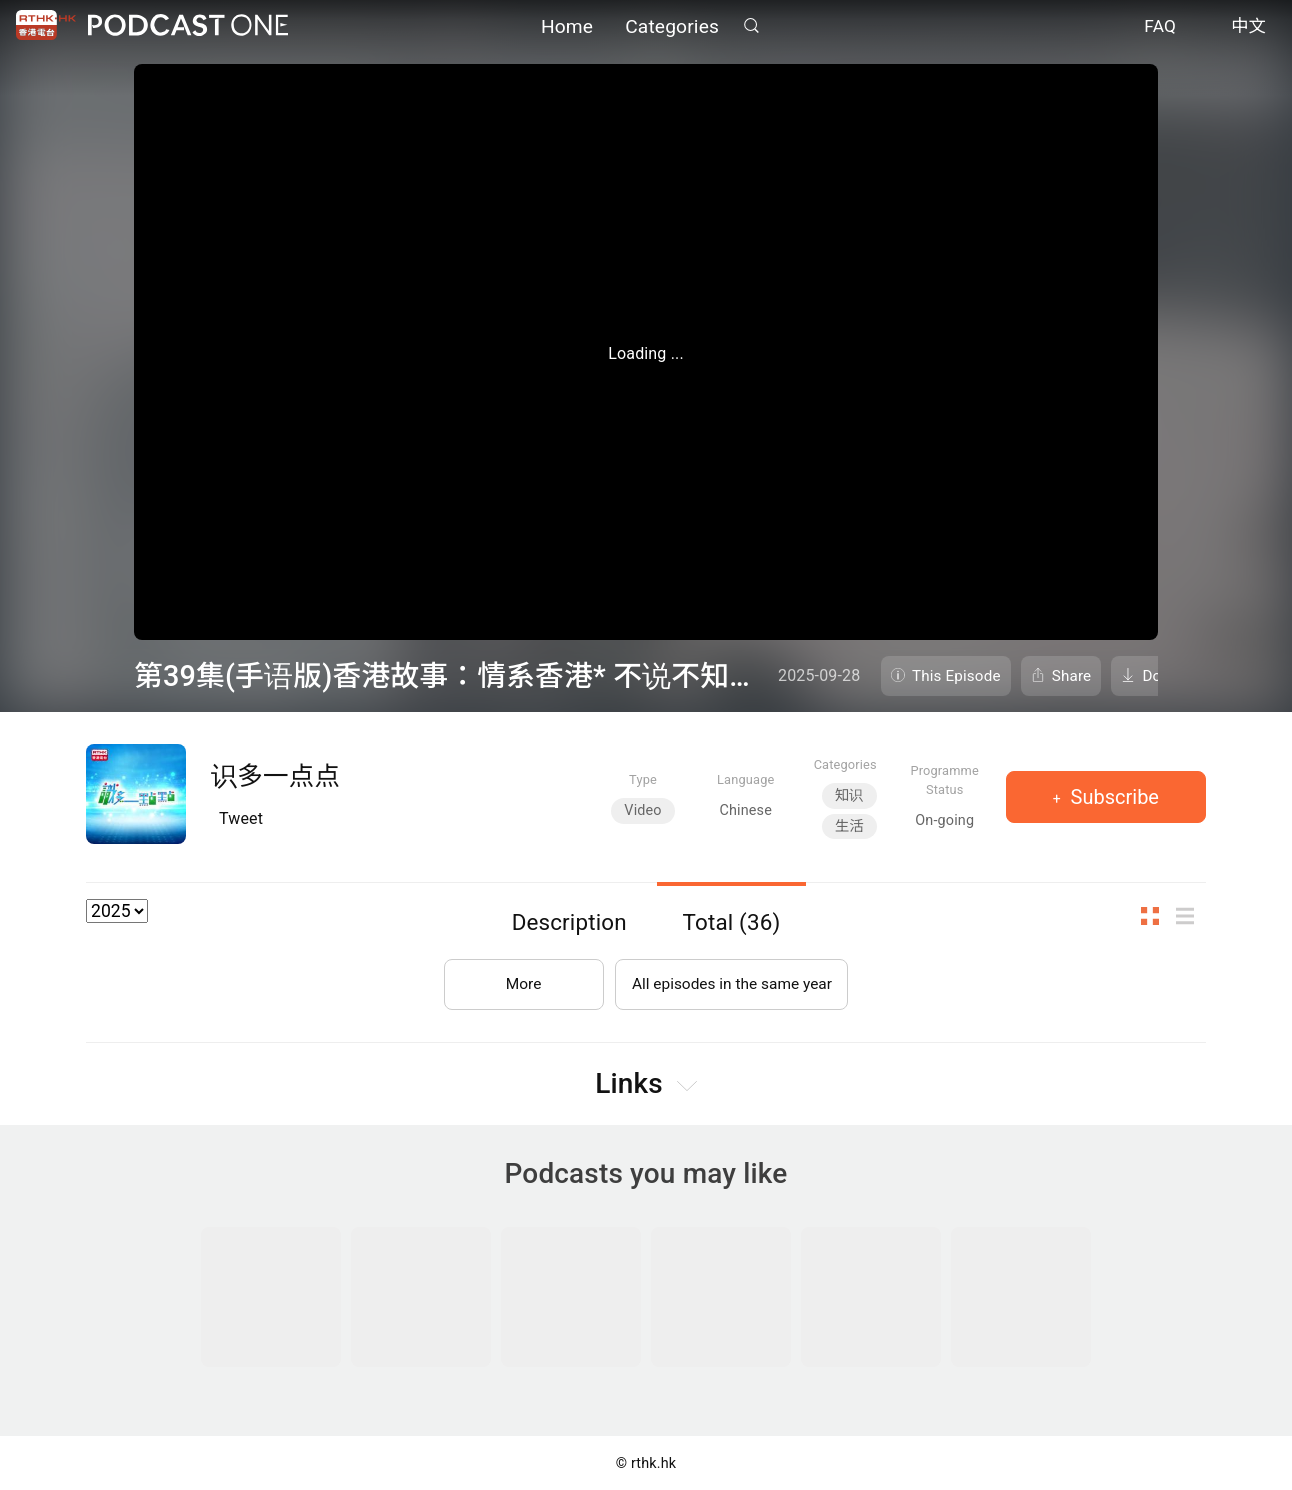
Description (569, 922)
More (519, 980)
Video (642, 810)
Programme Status (944, 780)
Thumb (1156, 916)
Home (567, 27)
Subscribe (1112, 797)
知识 (849, 795)
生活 (849, 826)
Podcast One (188, 26)
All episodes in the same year (731, 980)
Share (1072, 676)
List (1191, 916)
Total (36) (732, 922)
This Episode (956, 676)
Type (643, 779)
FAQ (1160, 28)
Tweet (241, 818)
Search (751, 26)
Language (745, 779)
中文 (1248, 28)
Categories (672, 27)
